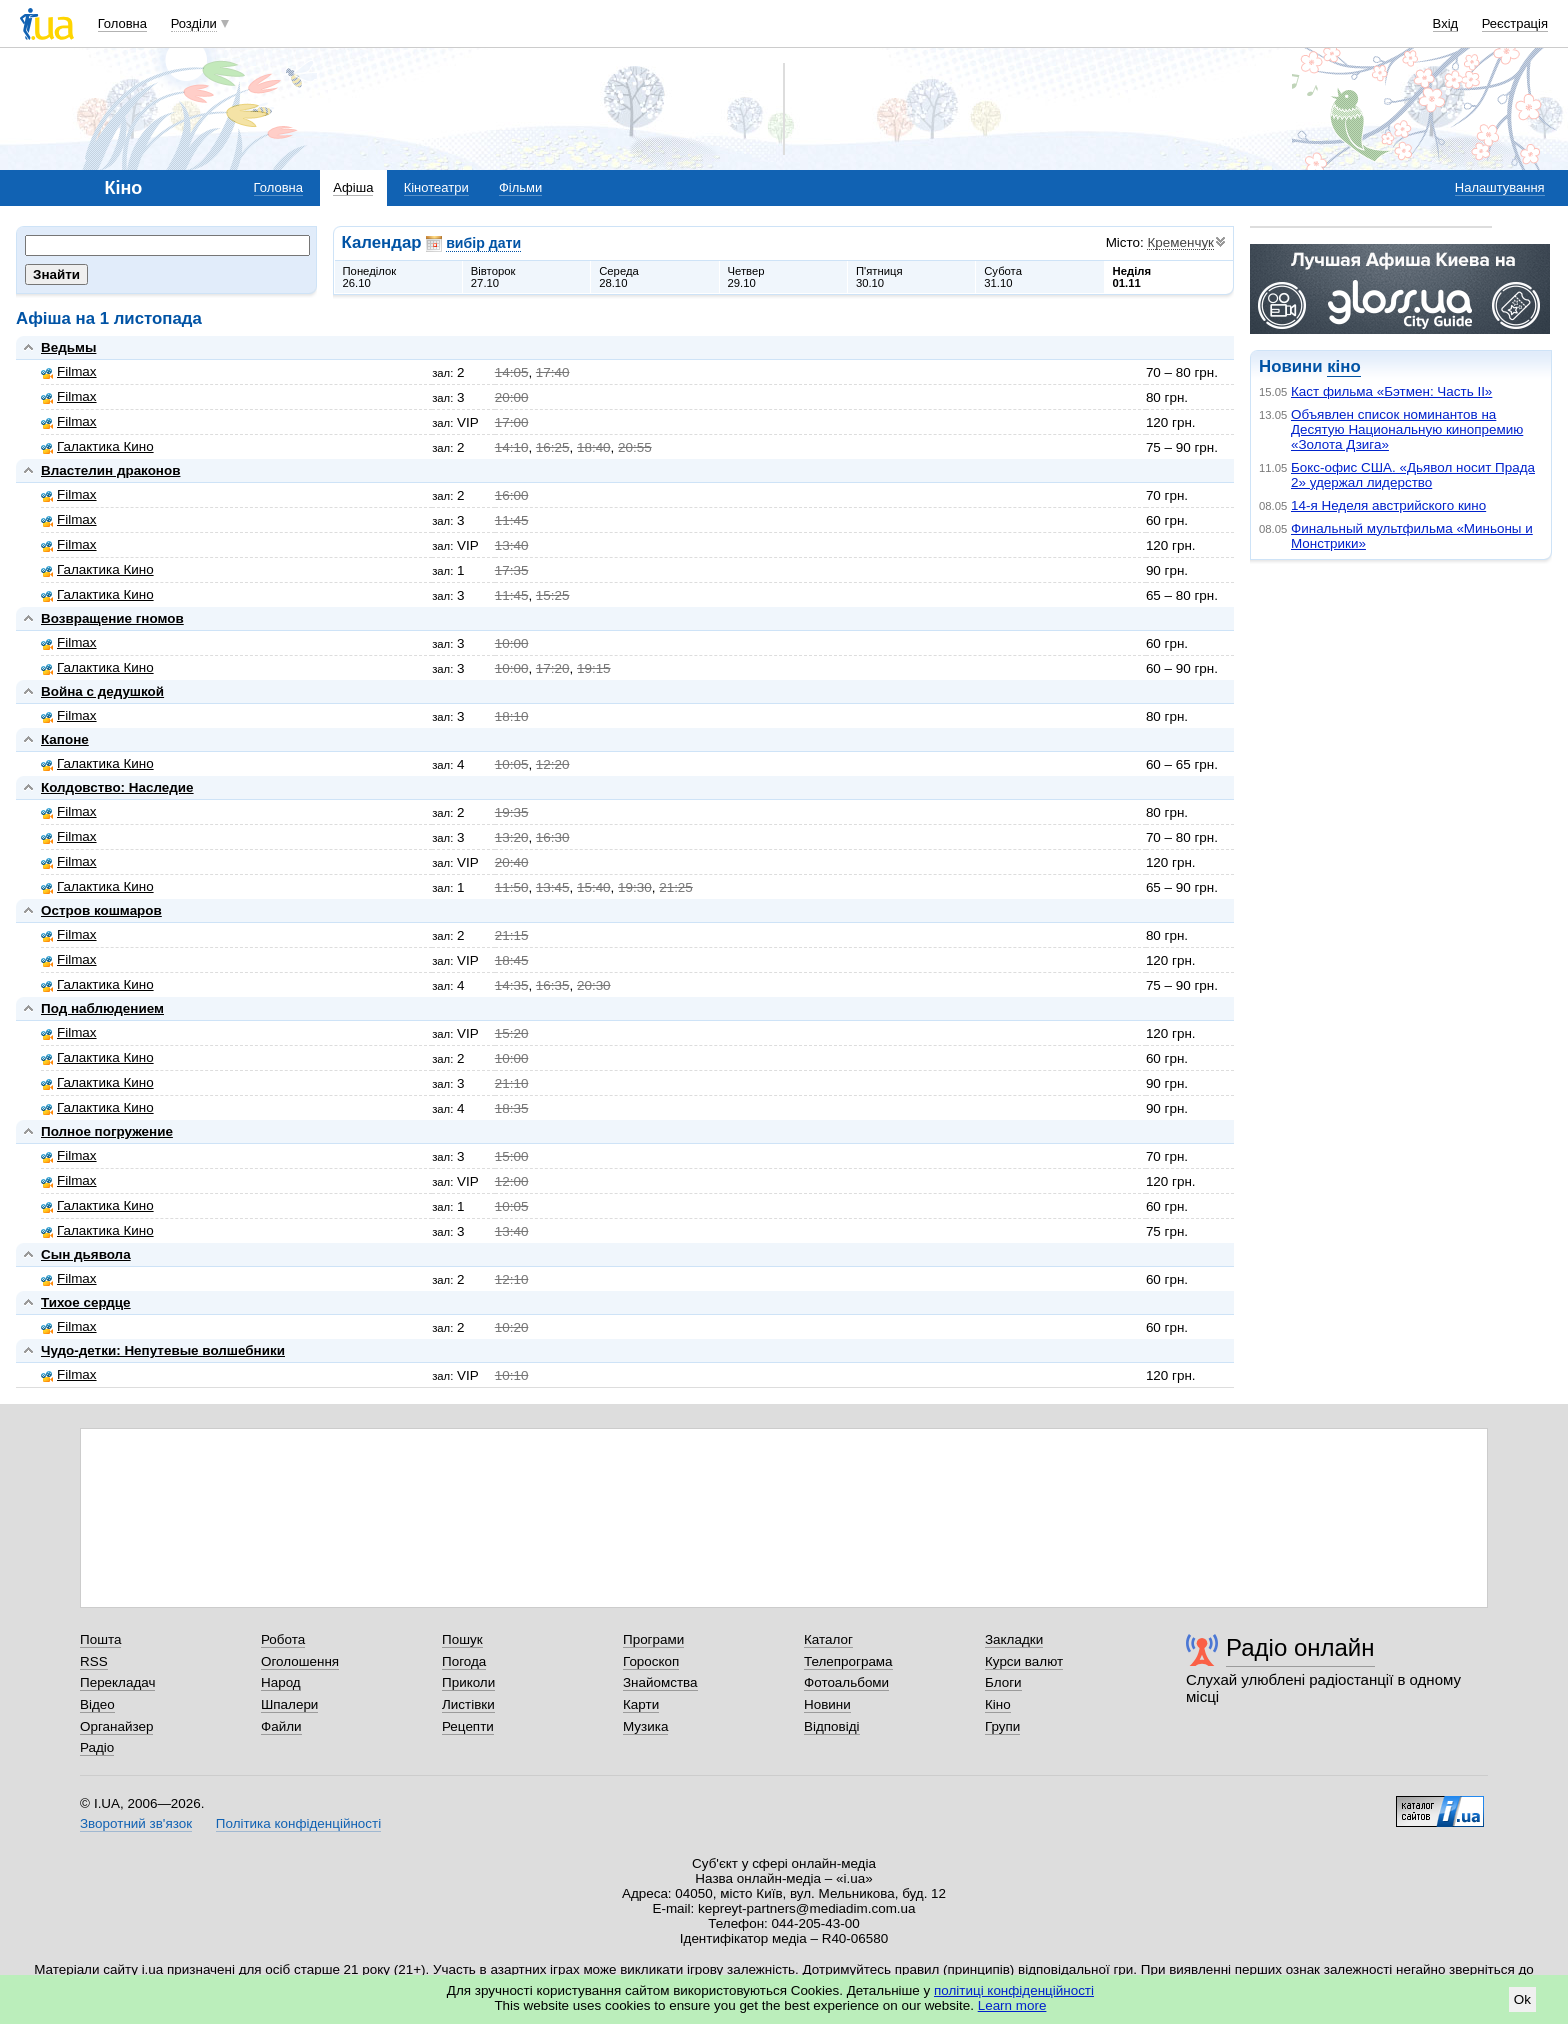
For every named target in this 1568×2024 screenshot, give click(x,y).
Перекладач (117, 1682)
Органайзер (116, 1726)
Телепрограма (848, 1661)
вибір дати (483, 243)
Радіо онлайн (1300, 1647)
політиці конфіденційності (1014, 1990)
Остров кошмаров (101, 910)
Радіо (97, 1747)
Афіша (353, 187)
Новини (827, 1704)
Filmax (69, 371)
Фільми (520, 187)
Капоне (65, 739)
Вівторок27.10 (493, 277)
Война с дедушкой (102, 691)
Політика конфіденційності (298, 1823)
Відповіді (832, 1726)
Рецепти (468, 1726)
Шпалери (289, 1704)
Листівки (468, 1704)
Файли (281, 1726)
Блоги (1003, 1682)
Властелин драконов (110, 470)
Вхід (1446, 23)
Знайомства (660, 1682)
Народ (281, 1682)
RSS (94, 1661)
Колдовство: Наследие (117, 787)
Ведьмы (68, 347)
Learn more (1012, 2005)
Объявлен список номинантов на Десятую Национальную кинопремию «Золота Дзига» (1407, 429)
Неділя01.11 (1132, 277)
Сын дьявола (86, 1254)
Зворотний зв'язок (136, 1823)
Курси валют (1024, 1661)
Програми (653, 1639)
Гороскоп (651, 1661)
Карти (641, 1704)
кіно (1343, 366)
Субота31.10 (1003, 277)
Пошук (462, 1639)
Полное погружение (107, 1131)
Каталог (828, 1639)
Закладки (1014, 1639)
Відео (97, 1704)
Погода (464, 1661)
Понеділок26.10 (370, 277)
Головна (122, 23)
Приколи (468, 1682)
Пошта (100, 1639)
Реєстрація (1515, 23)
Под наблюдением (102, 1008)
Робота (283, 1639)
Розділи (194, 23)
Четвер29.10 (746, 277)
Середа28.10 (619, 277)
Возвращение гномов (112, 618)
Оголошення (300, 1661)
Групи (1002, 1726)
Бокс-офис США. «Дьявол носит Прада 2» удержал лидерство (1413, 475)
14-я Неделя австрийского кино (1388, 505)
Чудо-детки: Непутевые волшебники (163, 1350)
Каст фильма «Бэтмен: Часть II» (1391, 391)
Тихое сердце (86, 1302)
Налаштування (1500, 187)
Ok (1522, 1999)
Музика (645, 1726)
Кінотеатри (436, 187)
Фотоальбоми (846, 1682)
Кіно (998, 1704)
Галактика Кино (97, 446)
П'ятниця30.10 (879, 277)
